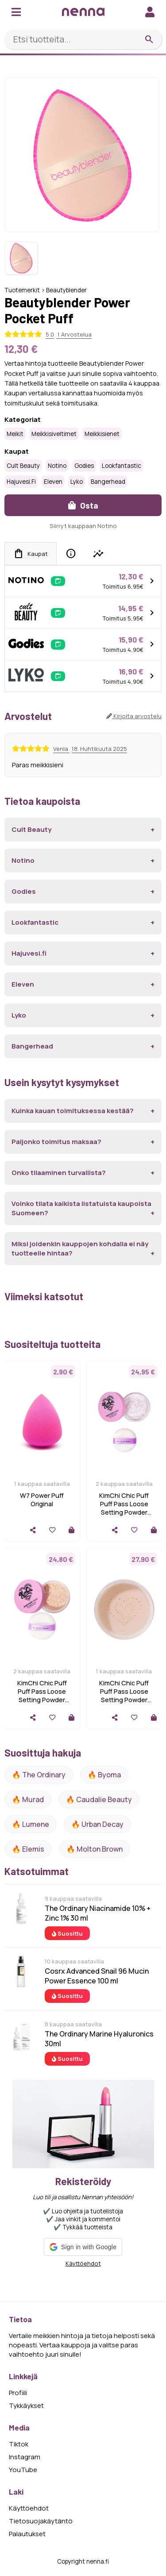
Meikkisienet (102, 434)
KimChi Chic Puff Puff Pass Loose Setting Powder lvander (124, 1508)
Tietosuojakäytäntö (41, 2521)
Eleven (53, 482)
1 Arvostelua (74, 334)
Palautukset (27, 2533)
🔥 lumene (30, 1824)
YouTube (23, 2469)
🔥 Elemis (28, 1849)
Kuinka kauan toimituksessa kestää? (73, 1110)
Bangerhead (108, 482)
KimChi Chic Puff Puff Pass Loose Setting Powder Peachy (124, 1695)
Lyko (76, 482)
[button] (83, 2247)
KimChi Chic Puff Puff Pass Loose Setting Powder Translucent (42, 1695)
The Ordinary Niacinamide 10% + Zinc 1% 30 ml (98, 1913)
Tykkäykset (26, 2405)
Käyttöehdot (83, 2263)
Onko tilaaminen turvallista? (59, 1172)
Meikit (15, 434)
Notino (57, 466)
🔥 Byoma (104, 1775)
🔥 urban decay (97, 1824)
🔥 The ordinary (39, 1775)
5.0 (50, 334)
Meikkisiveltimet (54, 434)
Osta (83, 505)
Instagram (24, 2456)
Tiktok (18, 2444)
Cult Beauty (23, 466)
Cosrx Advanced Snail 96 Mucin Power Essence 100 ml (97, 1976)
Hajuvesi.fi (21, 482)
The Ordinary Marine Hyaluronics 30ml (99, 2038)
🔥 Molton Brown (94, 1849)
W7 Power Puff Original (42, 1499)
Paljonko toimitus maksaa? (56, 1141)
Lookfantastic (121, 466)
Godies (84, 466)
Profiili (18, 2392)
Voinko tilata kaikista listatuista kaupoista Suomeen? (81, 1208)
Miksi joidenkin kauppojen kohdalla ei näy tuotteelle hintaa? (80, 1248)
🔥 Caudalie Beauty (99, 1799)
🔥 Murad (28, 1799)
